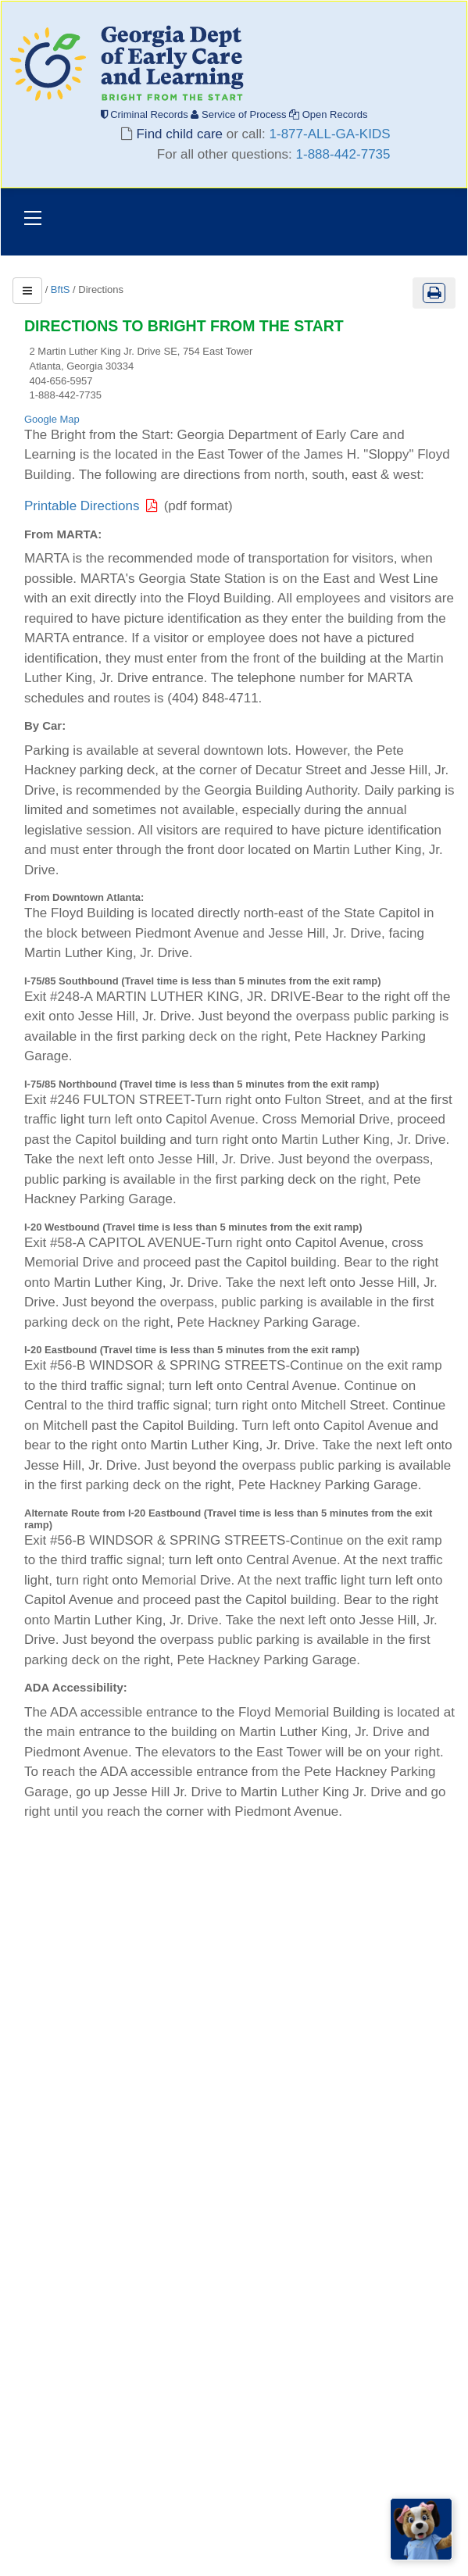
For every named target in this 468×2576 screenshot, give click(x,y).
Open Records (328, 114)
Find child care (180, 134)
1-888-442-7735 (343, 154)
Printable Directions (94, 505)
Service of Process (240, 114)
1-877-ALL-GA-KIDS (330, 134)
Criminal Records (146, 114)
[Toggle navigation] (32, 220)
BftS (60, 289)
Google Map (52, 419)
